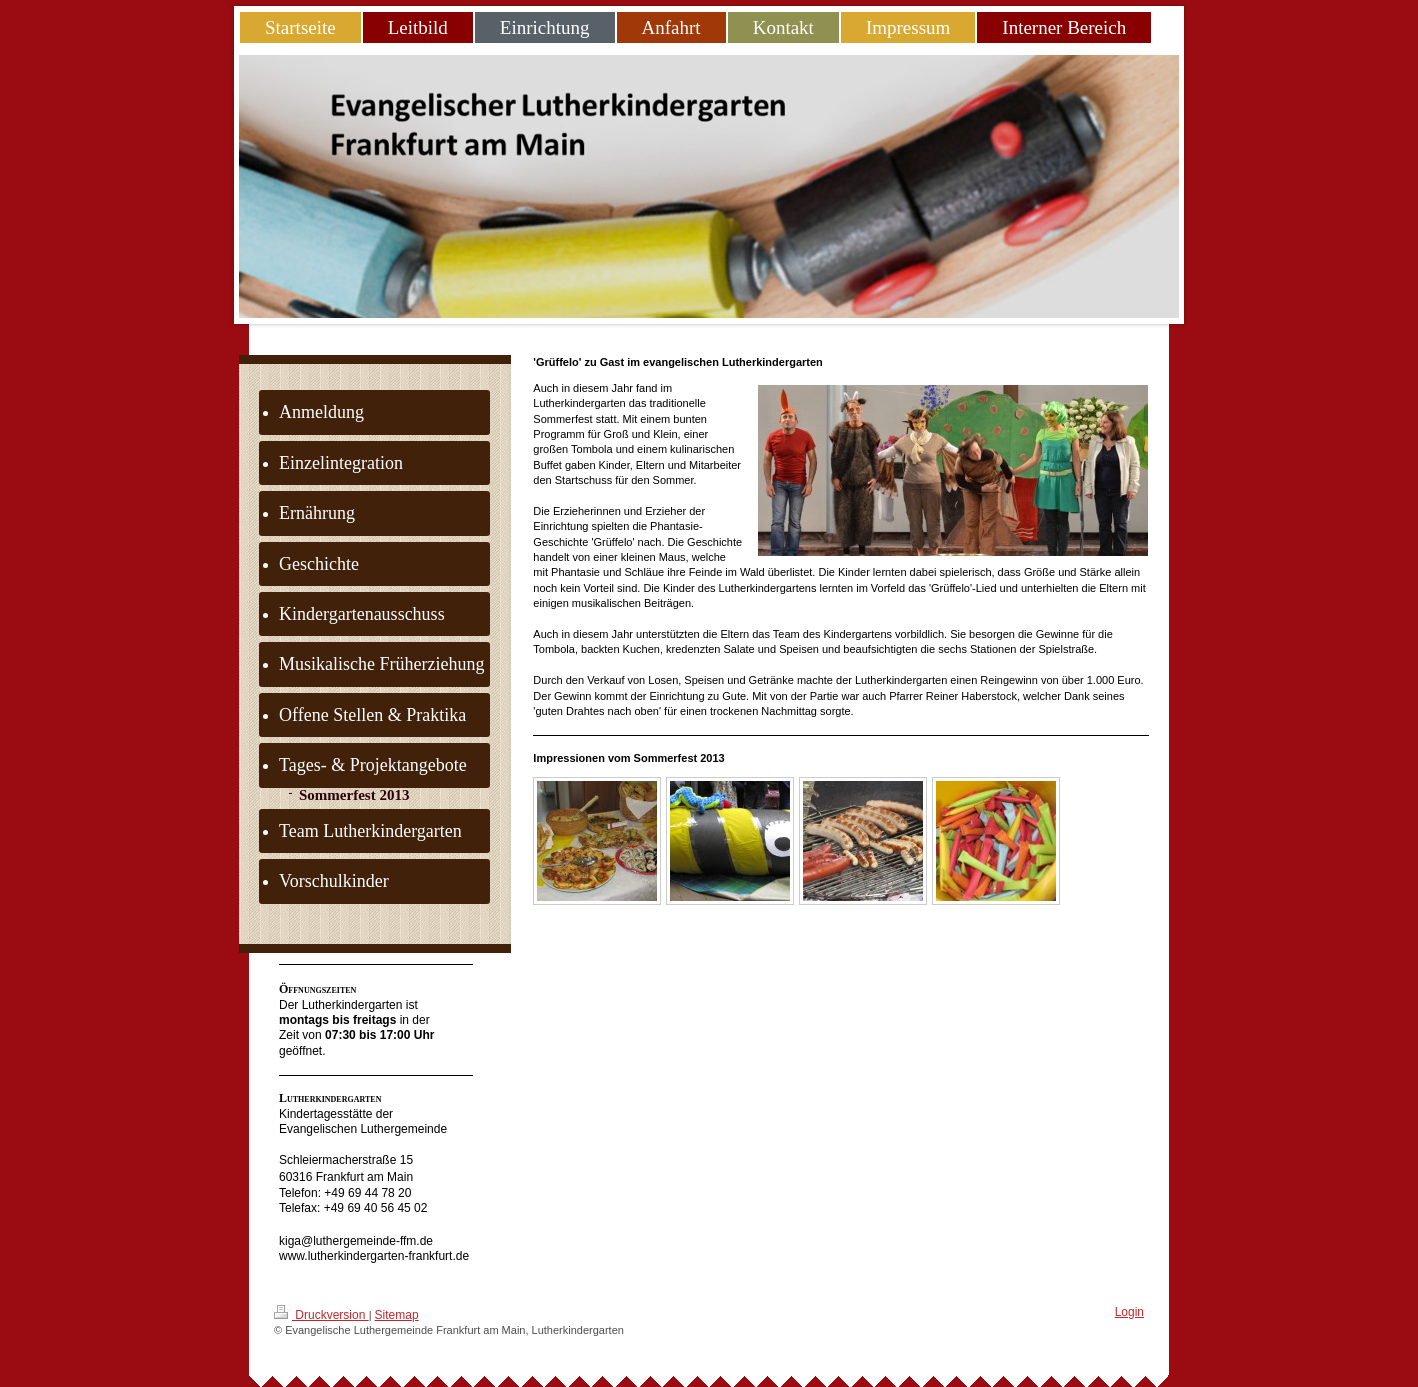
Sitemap (397, 1315)
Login (1129, 1312)
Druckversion (321, 1313)
